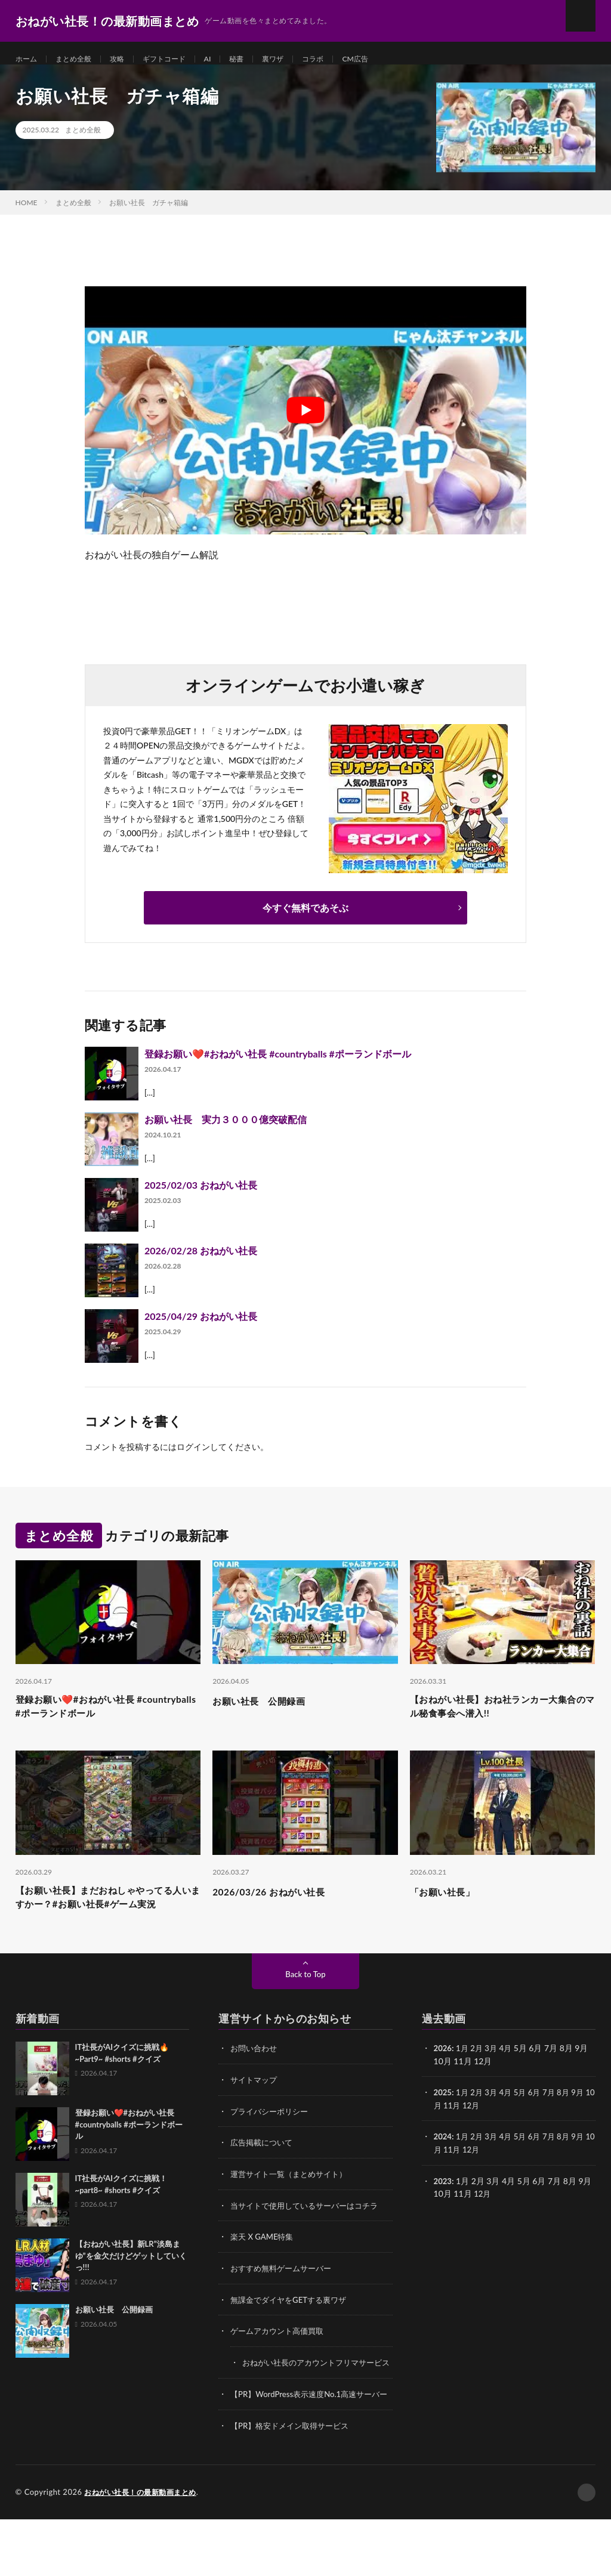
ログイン (193, 1460)
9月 (586, 2129)
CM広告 (387, 59)
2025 (443, 2129)
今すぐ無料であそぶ (305, 920)
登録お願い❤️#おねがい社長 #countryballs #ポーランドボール (277, 1066)
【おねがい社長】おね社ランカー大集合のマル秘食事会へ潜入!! (498, 1721)
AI (227, 59)
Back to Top (305, 2011)
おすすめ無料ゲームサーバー (284, 2302)
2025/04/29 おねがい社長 (200, 1329)
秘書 (257, 59)
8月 (571, 2129)
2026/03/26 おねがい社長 (278, 1908)
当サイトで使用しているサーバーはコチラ (309, 2240)
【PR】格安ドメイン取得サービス (293, 2483)
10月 (443, 2141)
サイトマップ (255, 2116)
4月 (509, 2085)
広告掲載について (263, 2178)
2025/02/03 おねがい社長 (200, 1198)
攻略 (127, 59)
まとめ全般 (80, 59)
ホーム (28, 59)
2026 (443, 2085)
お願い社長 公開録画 (267, 1713)
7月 (555, 2129)
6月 (540, 2129)
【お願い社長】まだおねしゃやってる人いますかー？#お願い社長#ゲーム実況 (105, 1924)
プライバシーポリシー (272, 2147)
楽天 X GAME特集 (264, 2271)
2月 (479, 2085)
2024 (443, 2172)
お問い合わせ (255, 2085)
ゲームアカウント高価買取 (280, 2364)
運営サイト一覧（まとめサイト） (293, 2209)
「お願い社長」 (448, 1908)
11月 (462, 2141)
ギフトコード (180, 59)
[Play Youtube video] (305, 423)
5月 (525, 2129)
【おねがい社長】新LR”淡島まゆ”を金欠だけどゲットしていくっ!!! (131, 2293)
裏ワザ (297, 59)
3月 (494, 2085)
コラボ (340, 59)
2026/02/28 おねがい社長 (200, 1263)
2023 (443, 2216)
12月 (483, 2141)
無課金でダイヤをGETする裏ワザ (292, 2333)
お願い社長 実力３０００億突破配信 (225, 1132)
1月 (463, 2085)
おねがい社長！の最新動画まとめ (144, 2549)
